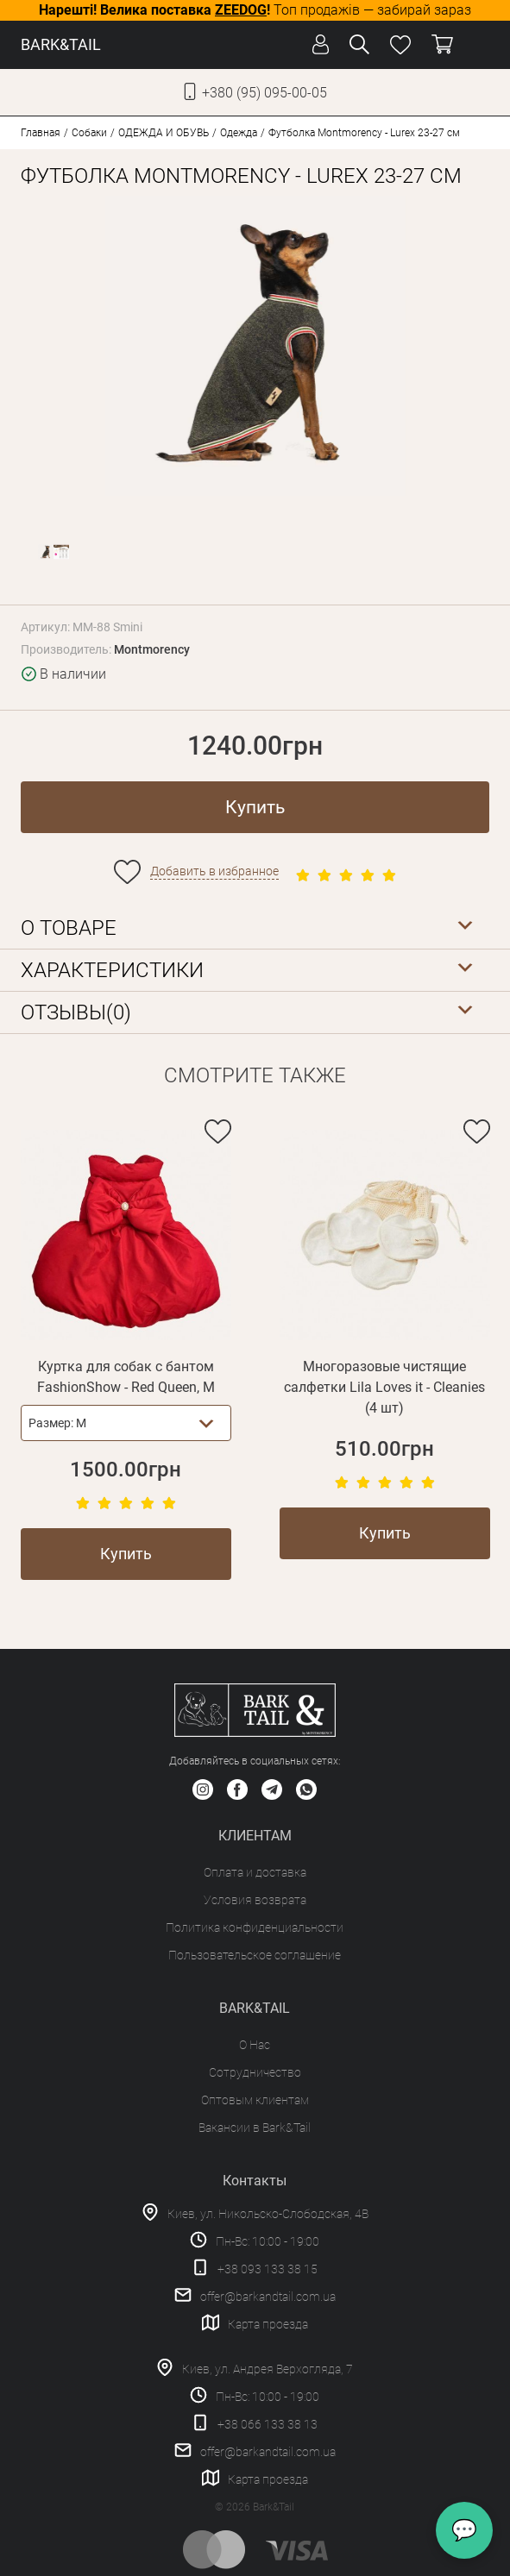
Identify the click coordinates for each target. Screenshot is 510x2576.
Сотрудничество (255, 2072)
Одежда (238, 133)
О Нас (254, 2045)
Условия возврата (255, 1900)
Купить (255, 807)
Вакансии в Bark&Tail (254, 2127)
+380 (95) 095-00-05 (264, 93)
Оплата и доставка (255, 1872)
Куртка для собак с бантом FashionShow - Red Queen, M (126, 1376)
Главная (40, 133)
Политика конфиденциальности (254, 1927)
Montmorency (152, 649)
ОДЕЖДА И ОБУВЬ (163, 133)
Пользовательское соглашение (254, 1955)
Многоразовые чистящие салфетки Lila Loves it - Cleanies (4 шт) (384, 1387)
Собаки (89, 133)
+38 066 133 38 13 (267, 2424)
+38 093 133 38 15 (267, 2269)
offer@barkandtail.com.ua (268, 2296)
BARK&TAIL (61, 44)
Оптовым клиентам (255, 2100)
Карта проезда (268, 2324)
